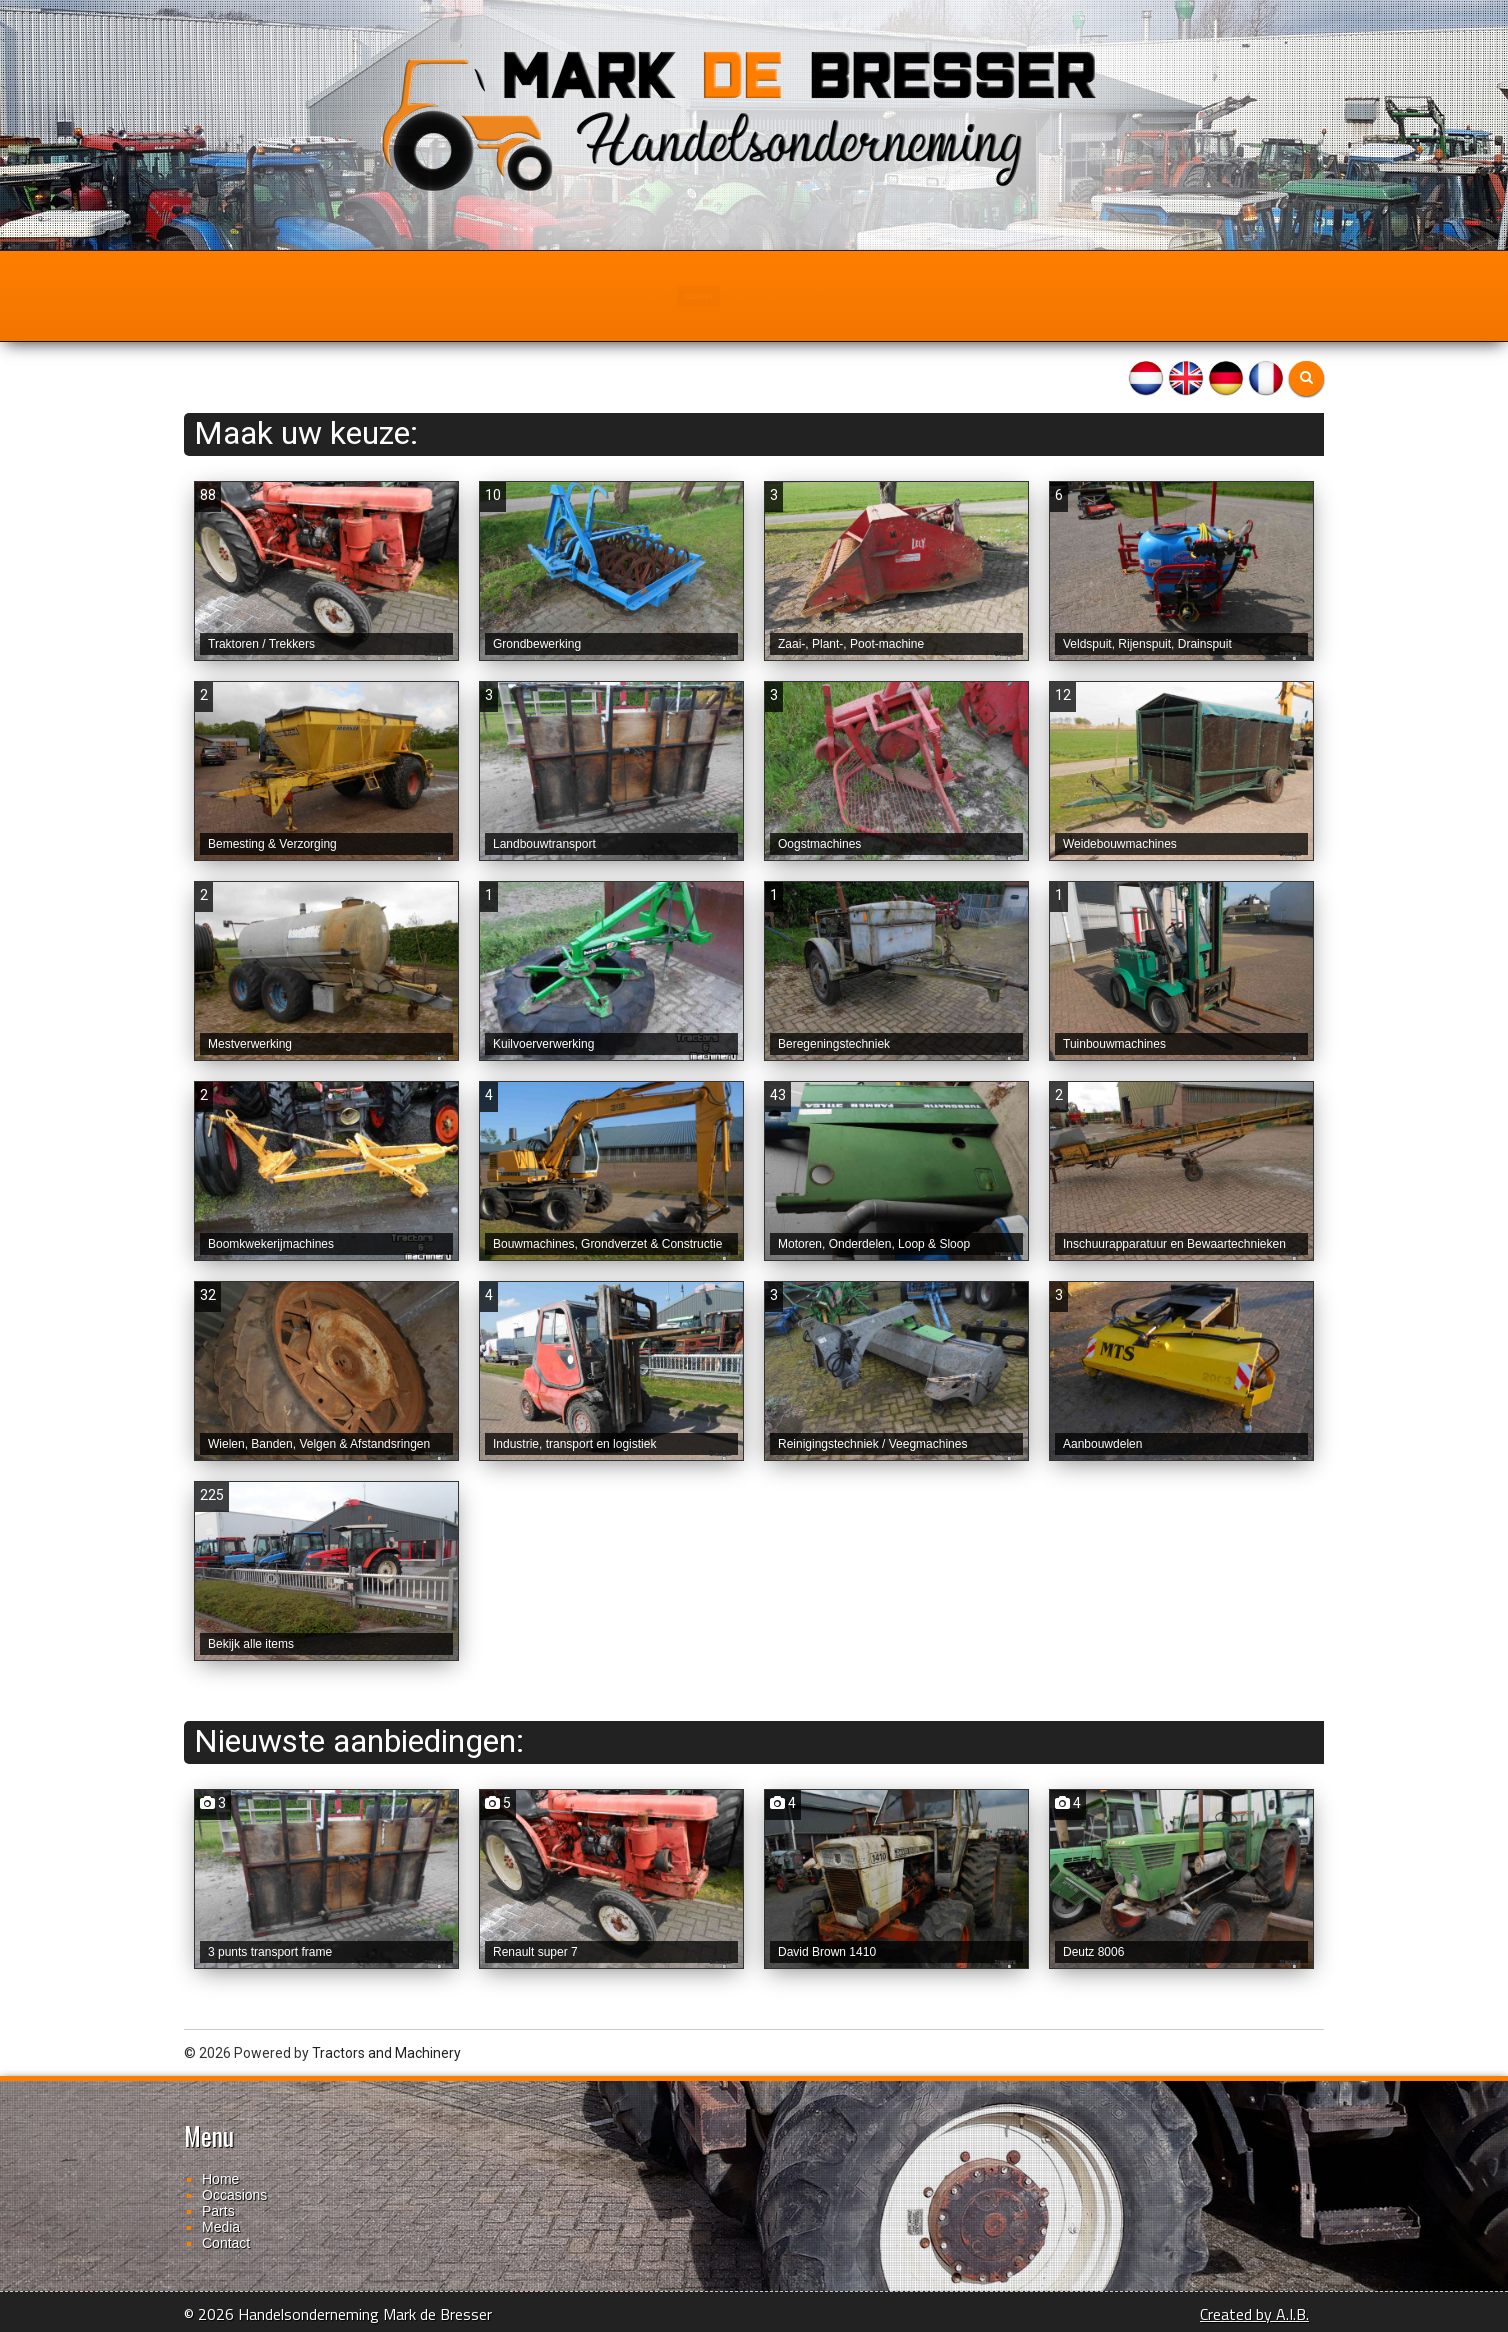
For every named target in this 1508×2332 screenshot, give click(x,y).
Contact (926, 296)
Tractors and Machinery (386, 2053)
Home (531, 296)
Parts (740, 296)
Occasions (634, 296)
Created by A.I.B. (1254, 2314)
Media (829, 296)
